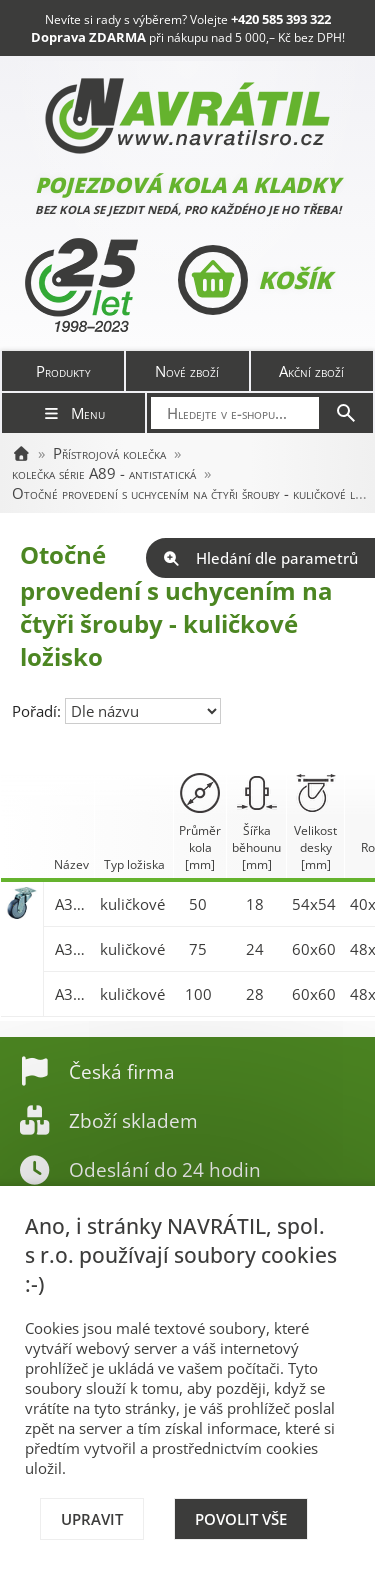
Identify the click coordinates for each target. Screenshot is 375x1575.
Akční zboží (311, 371)
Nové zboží (187, 371)
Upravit (92, 1519)
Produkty (63, 371)
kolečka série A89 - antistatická (104, 473)
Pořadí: (38, 711)
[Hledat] (346, 413)
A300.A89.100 (72, 994)
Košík (254, 280)
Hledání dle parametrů (260, 558)
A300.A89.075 (72, 949)
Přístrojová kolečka (109, 453)
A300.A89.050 (72, 904)
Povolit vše (241, 1519)
